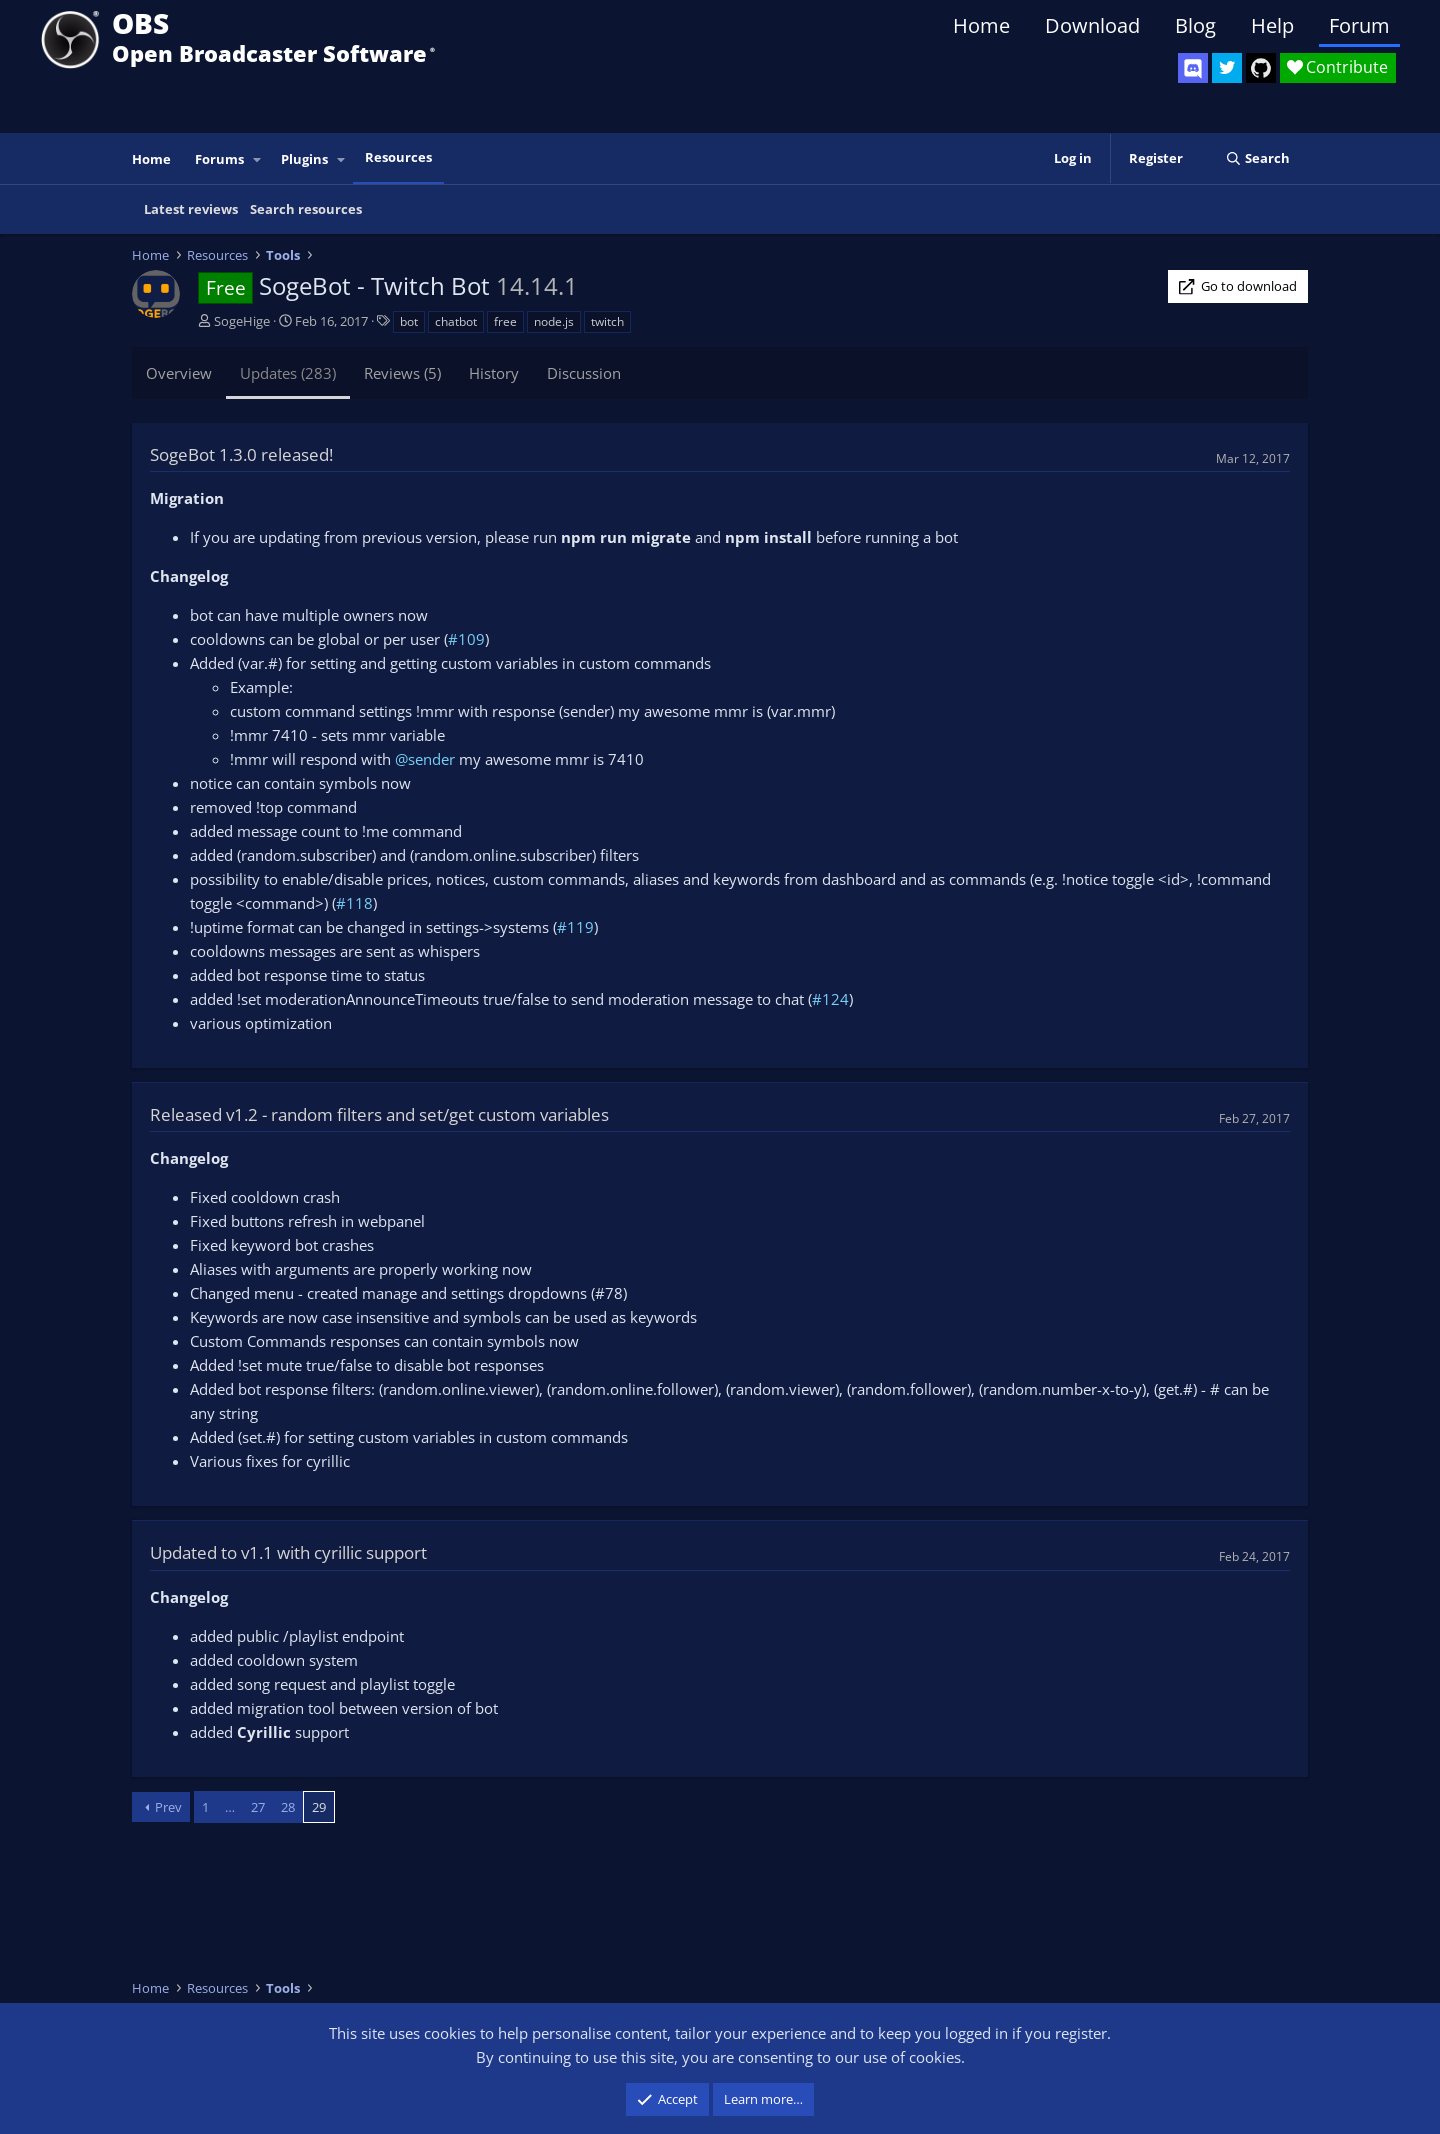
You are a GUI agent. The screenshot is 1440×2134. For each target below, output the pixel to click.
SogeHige (242, 321)
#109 (466, 639)
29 (319, 1807)
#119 (575, 927)
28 (288, 1807)
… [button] (230, 1807)
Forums (219, 159)
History (494, 373)
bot (409, 321)
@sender (425, 759)
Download (1092, 25)
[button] (258, 159)
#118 (354, 903)
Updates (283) (288, 373)
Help (1272, 25)
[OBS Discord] (1193, 68)
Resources (398, 157)
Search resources (306, 209)
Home (981, 25)
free (505, 321)
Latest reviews (191, 209)
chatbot (456, 321)
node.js (554, 321)
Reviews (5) (402, 373)
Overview (179, 373)
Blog (1195, 25)
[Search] (1257, 158)
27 (258, 1807)
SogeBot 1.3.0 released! (241, 454)
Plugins (304, 159)
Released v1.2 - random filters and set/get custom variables (379, 1114)
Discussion (584, 373)
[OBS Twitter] (1227, 68)
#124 (830, 999)
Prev (168, 1807)
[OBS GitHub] (1261, 68)
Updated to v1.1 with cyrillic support (288, 1552)
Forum (1359, 25)
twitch (607, 321)
